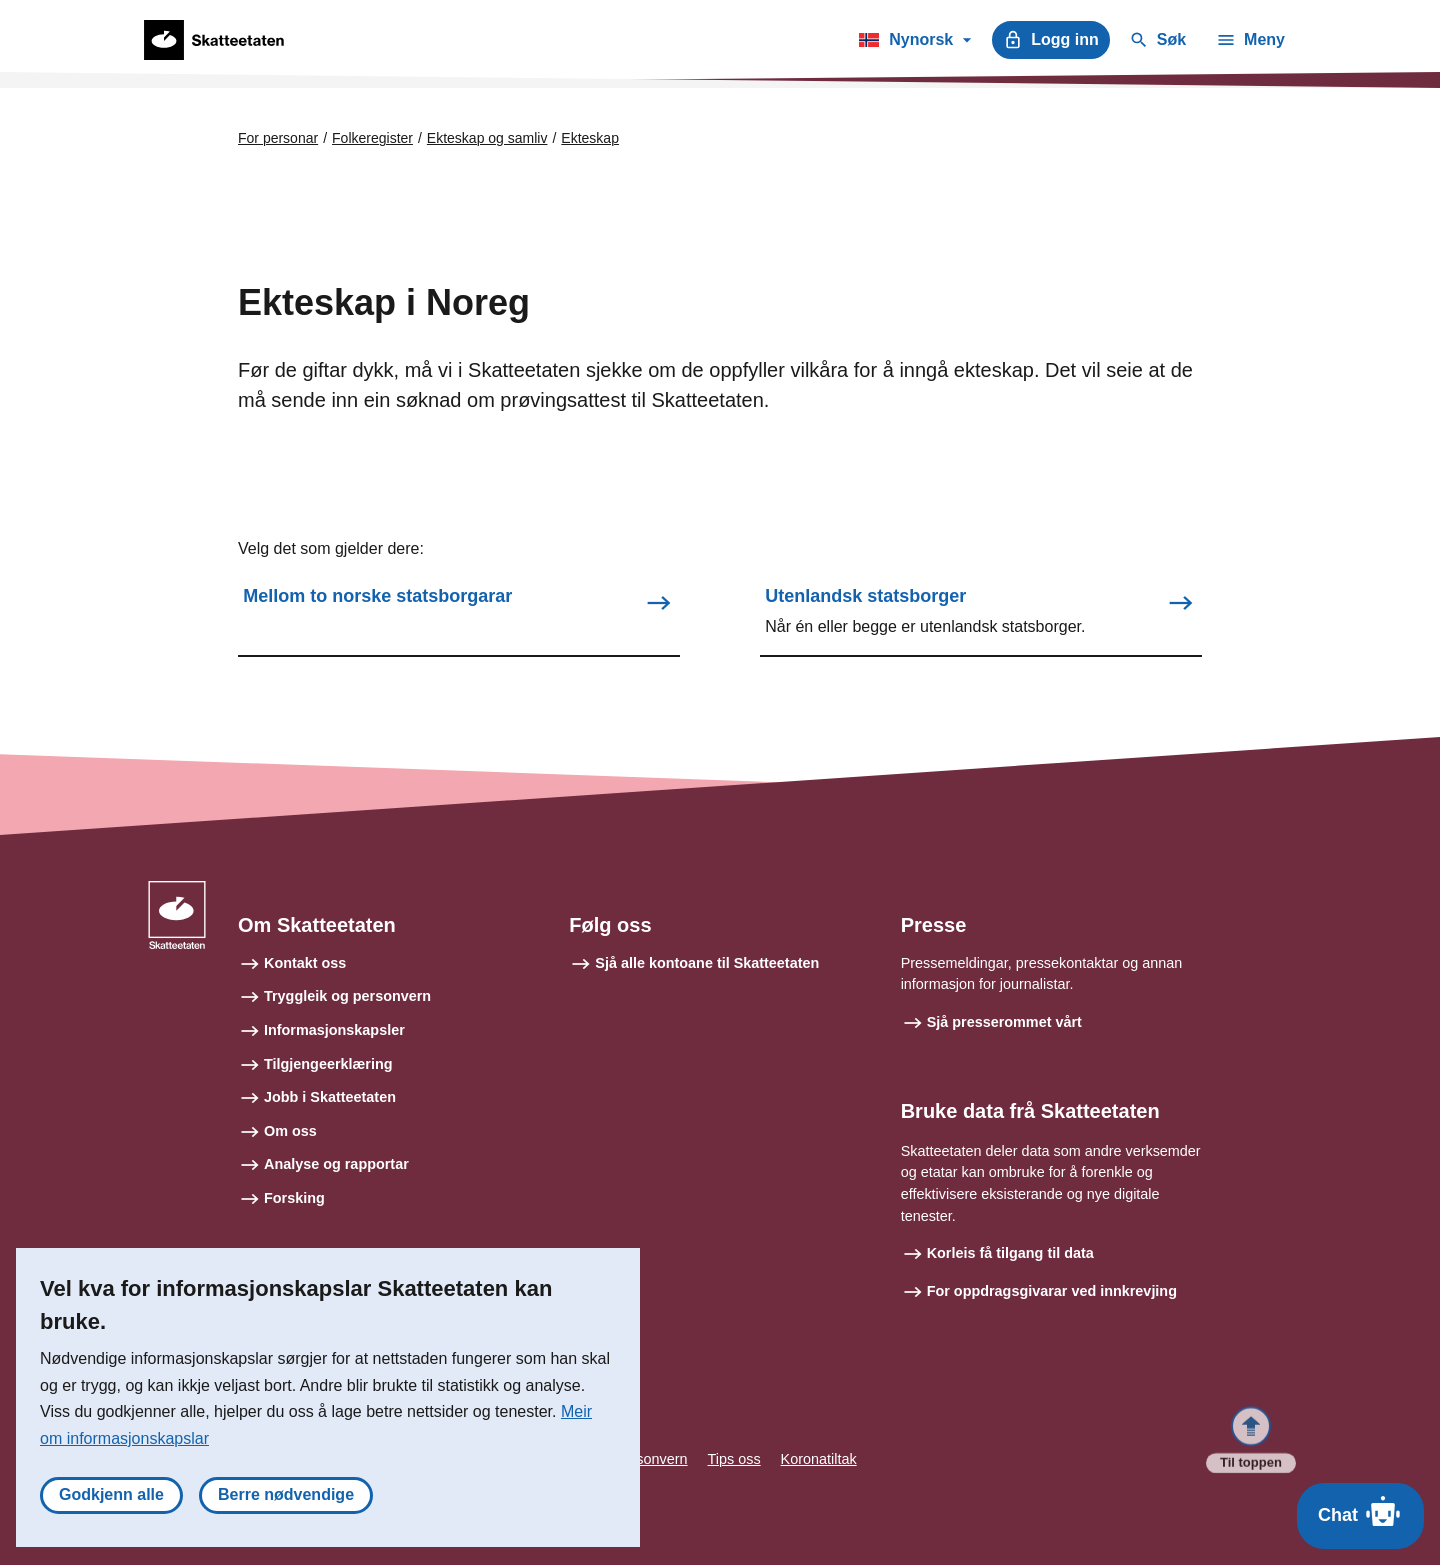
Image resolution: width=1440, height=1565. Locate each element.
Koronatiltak (819, 1459)
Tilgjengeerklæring (328, 1064)
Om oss (290, 1131)
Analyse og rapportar (336, 1164)
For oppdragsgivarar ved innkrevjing (1052, 1291)
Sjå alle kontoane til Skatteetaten (707, 963)
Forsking (294, 1198)
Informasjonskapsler (334, 1030)
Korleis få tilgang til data (1010, 1253)
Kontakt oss (305, 963)
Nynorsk (914, 43)
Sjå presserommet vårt (1004, 1022)
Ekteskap (590, 138)
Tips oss (734, 1459)
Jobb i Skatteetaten (330, 1097)
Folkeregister (372, 138)
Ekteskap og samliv (487, 138)
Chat (1360, 1511)
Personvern (651, 1459)
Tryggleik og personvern (347, 996)
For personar (278, 138)
